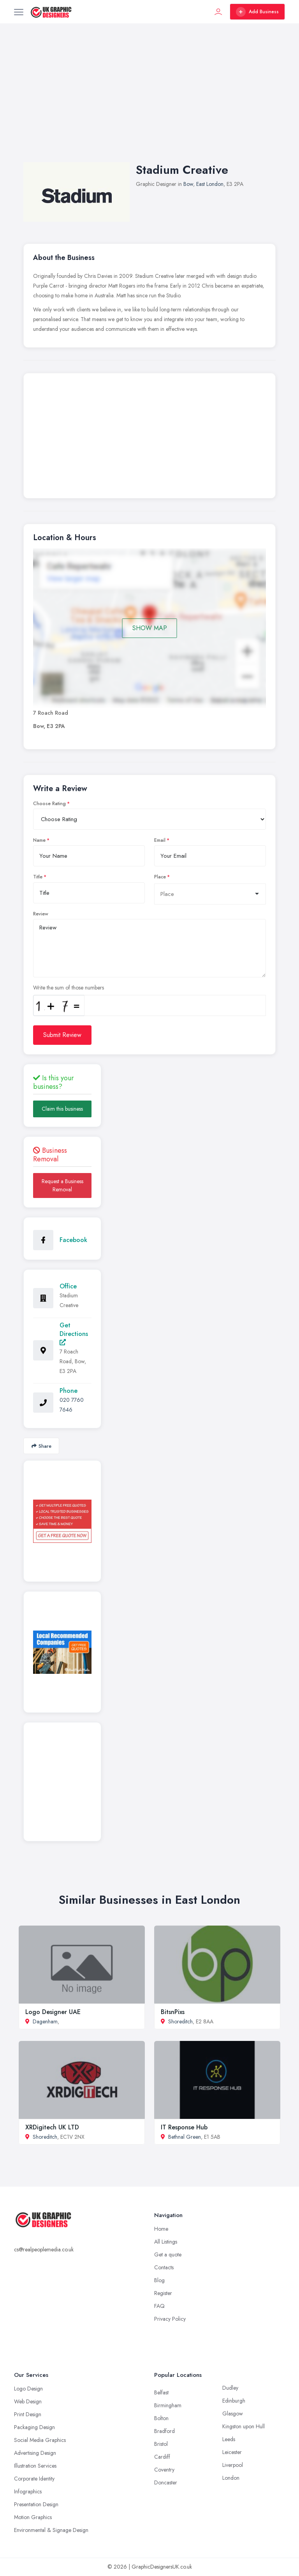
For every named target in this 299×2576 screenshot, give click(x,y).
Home (161, 2229)
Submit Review (62, 1034)
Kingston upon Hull (243, 2426)
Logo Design (28, 2388)
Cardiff (162, 2457)
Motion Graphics (33, 2517)
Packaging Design (34, 2427)
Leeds (228, 2439)
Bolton (161, 2418)
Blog (159, 2280)
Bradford (164, 2431)
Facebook (73, 1239)
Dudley (230, 2388)
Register (163, 2293)
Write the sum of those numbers (68, 987)
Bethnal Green (184, 2137)
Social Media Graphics (40, 2440)
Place (160, 876)
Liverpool (232, 2465)
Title (37, 876)
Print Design (27, 2414)
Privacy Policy (170, 2319)
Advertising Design (35, 2453)
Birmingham (167, 2405)
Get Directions (74, 1333)
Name (39, 840)
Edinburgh (233, 2401)
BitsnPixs (173, 2011)
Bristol (161, 2444)
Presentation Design (36, 2504)
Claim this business (62, 1109)
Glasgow (232, 2413)
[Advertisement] (149, 100)
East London (209, 184)
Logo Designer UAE (53, 2011)
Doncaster (165, 2482)
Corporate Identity (34, 2478)
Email (159, 840)
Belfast (161, 2392)
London (230, 2478)
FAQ (159, 2306)
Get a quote (167, 2254)
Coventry (164, 2470)
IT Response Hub (184, 2127)
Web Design (28, 2401)
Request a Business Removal (62, 1185)
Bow (188, 184)
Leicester (232, 2452)
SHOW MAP (149, 628)
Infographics (28, 2491)
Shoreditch (180, 2021)
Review (40, 913)
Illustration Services (35, 2466)
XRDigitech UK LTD (52, 2127)
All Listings (165, 2242)
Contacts (164, 2267)
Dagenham (45, 2021)
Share (41, 1446)
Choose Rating (49, 803)
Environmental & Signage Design (51, 2530)
